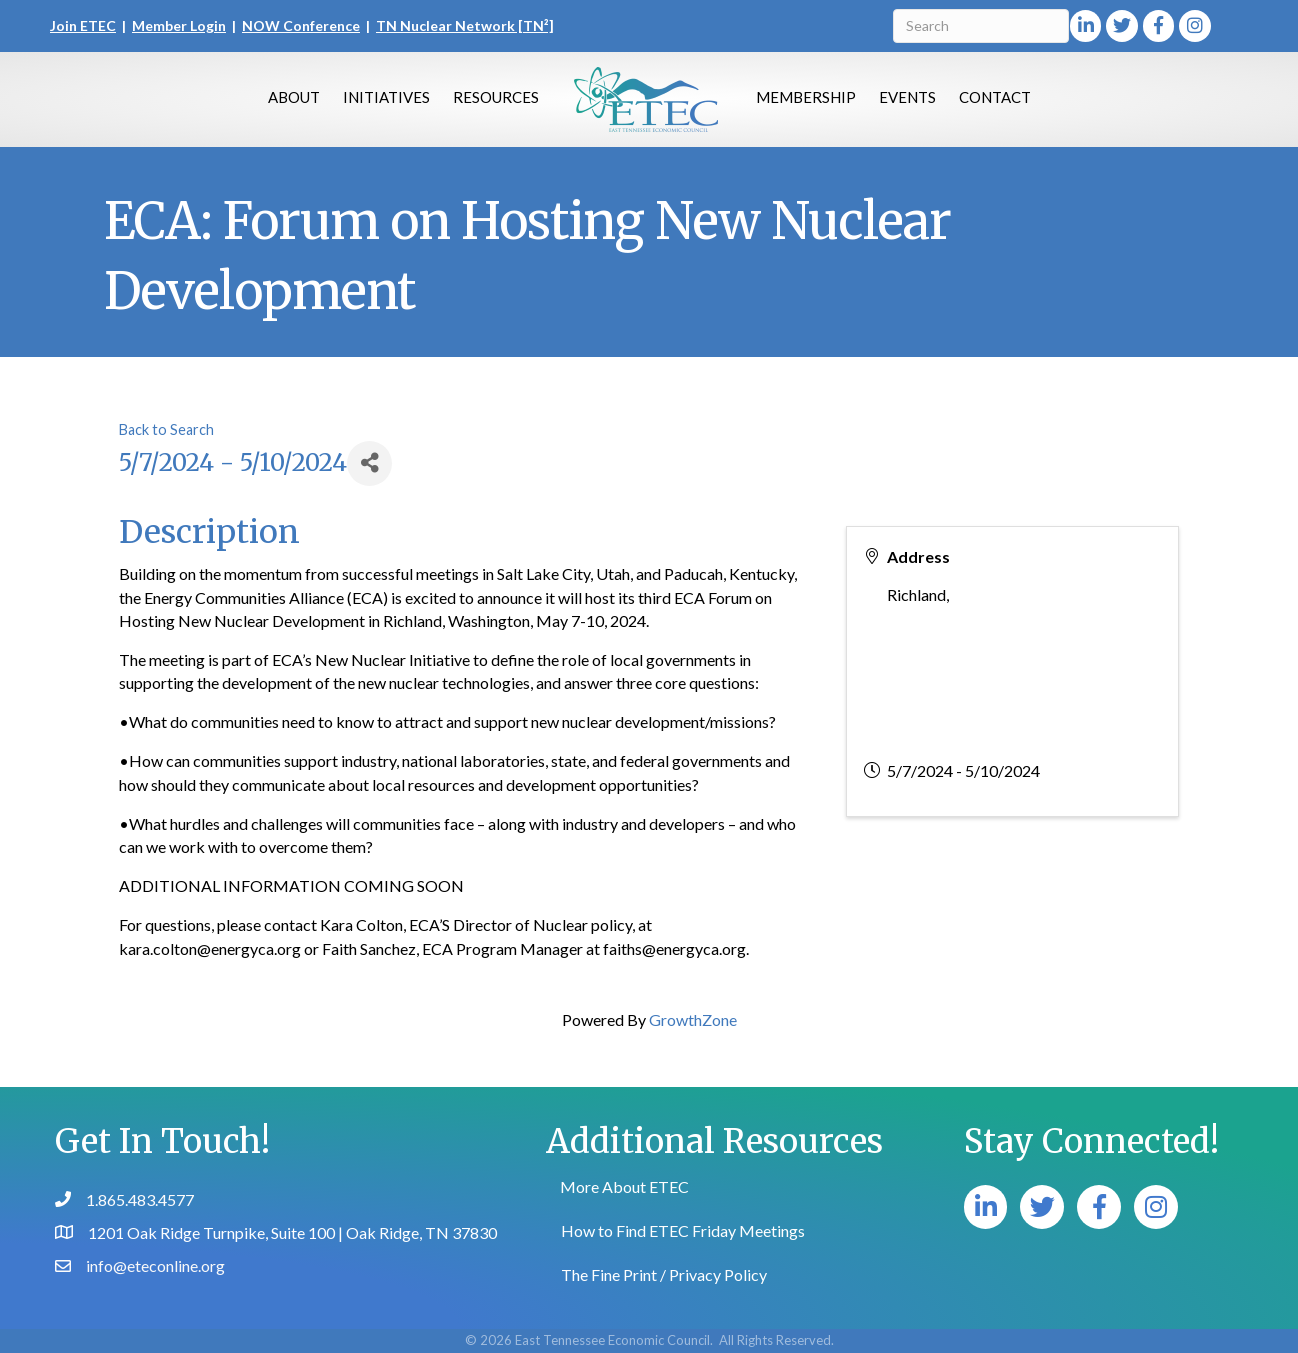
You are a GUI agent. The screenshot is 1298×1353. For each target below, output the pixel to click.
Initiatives (386, 97)
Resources (496, 97)
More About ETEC (624, 1186)
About (294, 97)
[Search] (981, 26)
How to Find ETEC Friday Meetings (683, 1230)
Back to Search (166, 429)
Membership (806, 97)
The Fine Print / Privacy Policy (664, 1274)
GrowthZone (693, 1019)
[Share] (369, 463)
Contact (995, 97)
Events (907, 97)
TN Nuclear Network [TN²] (465, 25)
